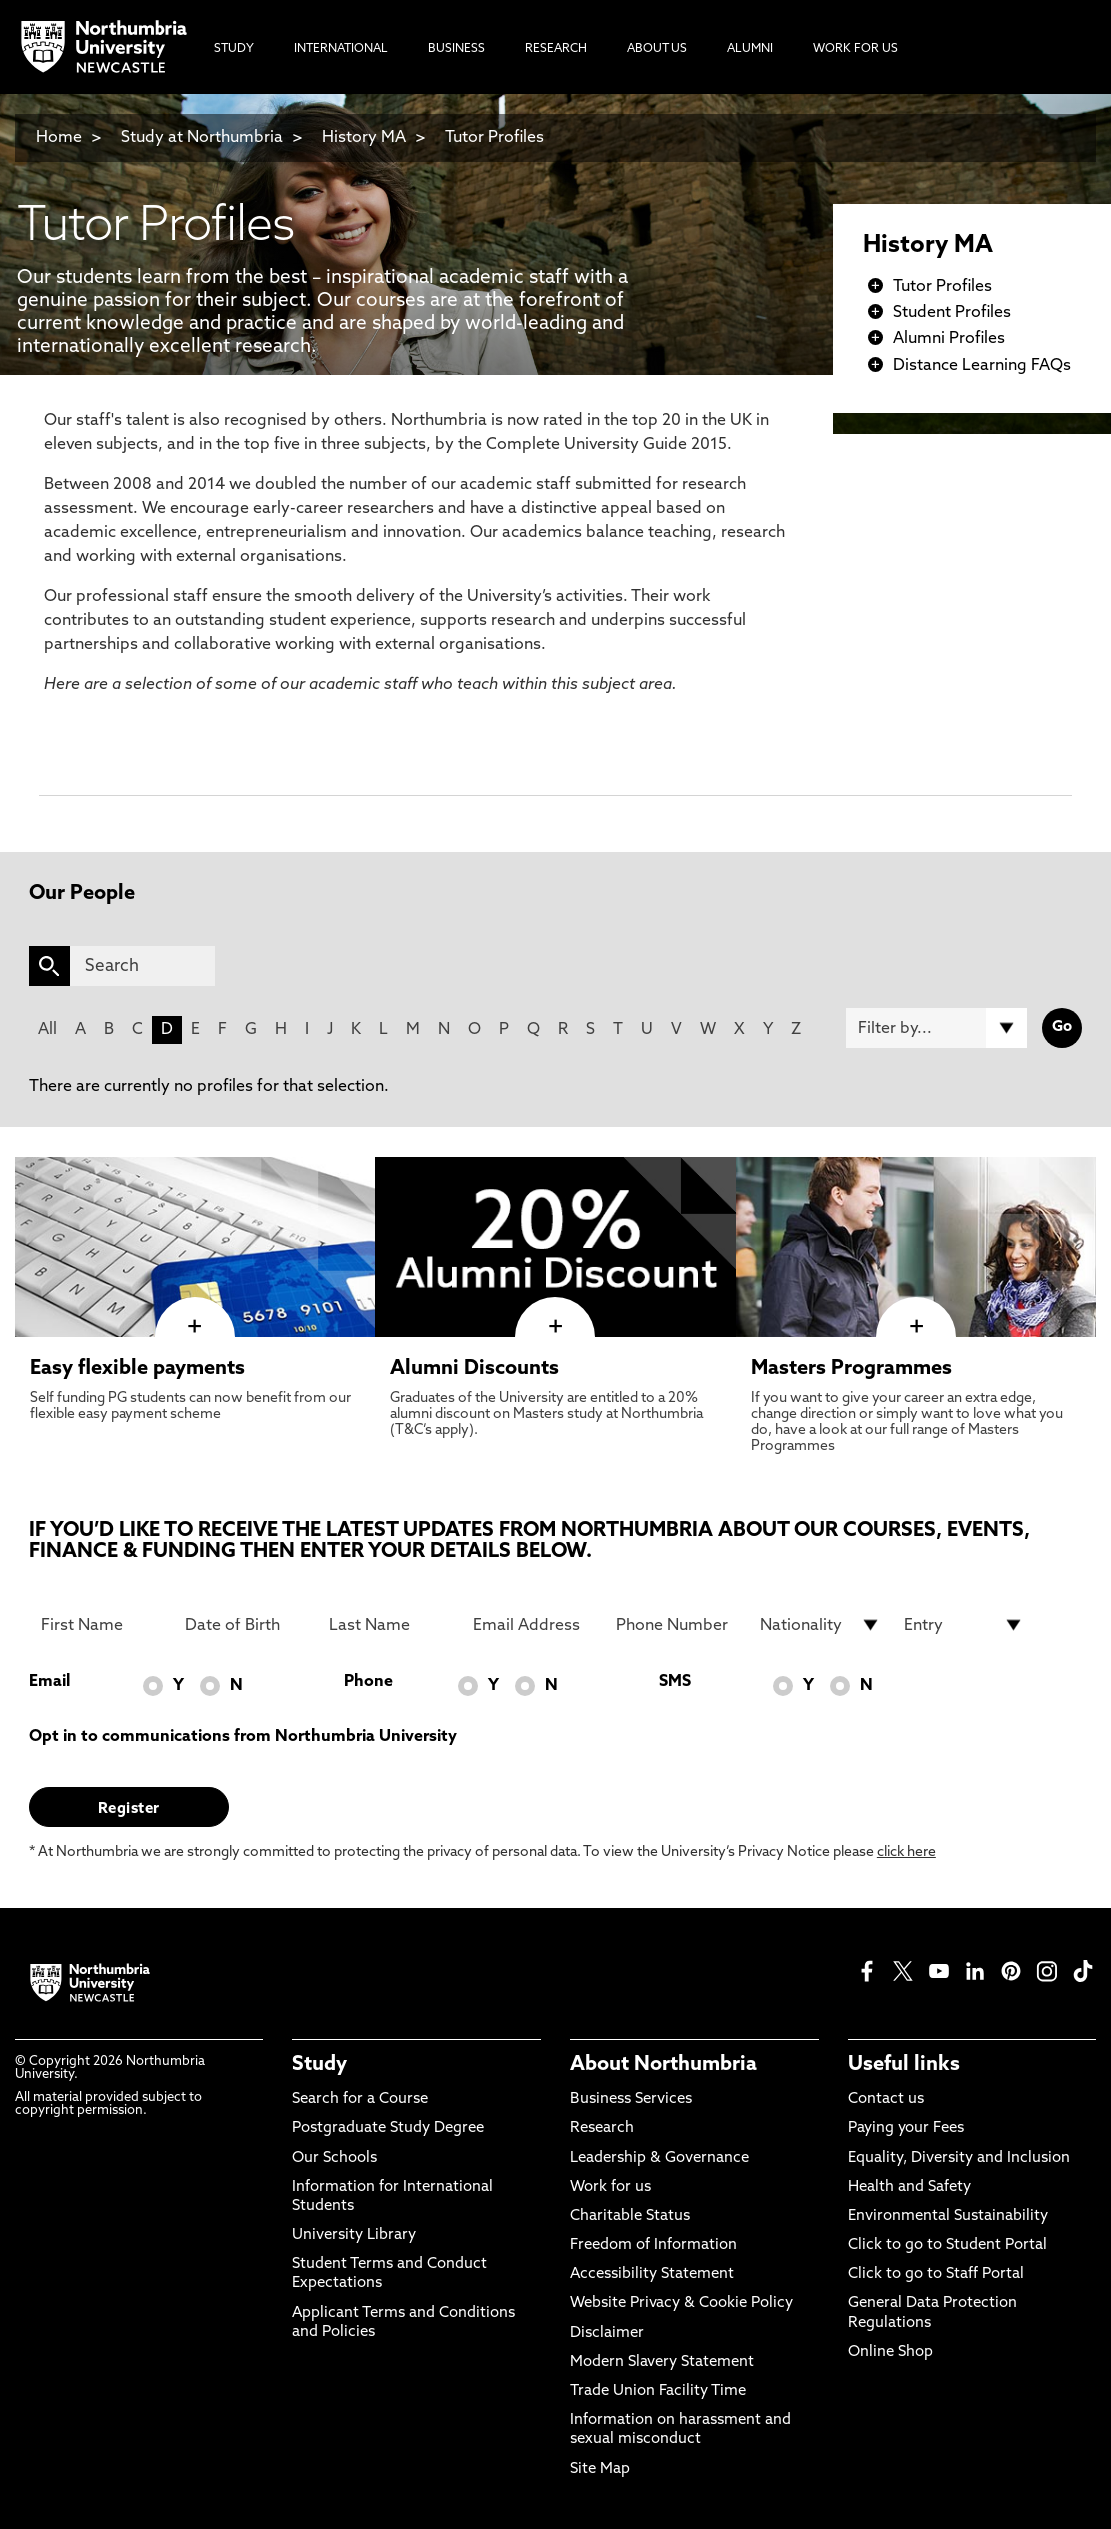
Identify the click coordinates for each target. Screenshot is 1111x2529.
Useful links (904, 2065)
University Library (354, 2235)
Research (602, 2128)
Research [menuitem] (556, 49)
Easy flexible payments (137, 1369)
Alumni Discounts (474, 1369)
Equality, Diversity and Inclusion (959, 2158)
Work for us (610, 2187)
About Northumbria (663, 2065)
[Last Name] (389, 1625)
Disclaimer (607, 2333)
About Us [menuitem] (657, 49)
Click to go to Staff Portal (936, 2274)
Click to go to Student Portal (947, 2245)
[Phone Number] (676, 1625)
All (47, 1030)
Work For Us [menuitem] (855, 49)
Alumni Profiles (949, 339)
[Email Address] (533, 1625)
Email (49, 1682)
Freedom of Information (653, 2245)
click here (906, 1852)
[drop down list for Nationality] (820, 1625)
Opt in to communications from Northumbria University (243, 1737)
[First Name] (101, 1625)
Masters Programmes (851, 1369)
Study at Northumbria (202, 138)
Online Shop (890, 2352)
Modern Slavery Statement (662, 2362)
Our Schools (334, 2158)
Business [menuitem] (456, 49)
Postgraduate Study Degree (388, 2128)
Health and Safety (909, 2187)
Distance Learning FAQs (982, 366)
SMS (675, 1682)
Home (59, 138)
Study (319, 2065)
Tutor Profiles (494, 138)
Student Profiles (952, 313)
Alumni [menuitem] (750, 49)
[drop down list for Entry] (964, 1625)
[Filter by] (936, 1028)
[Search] (142, 966)
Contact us (886, 2099)
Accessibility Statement (652, 2274)
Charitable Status (630, 2216)
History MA (364, 138)
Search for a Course (360, 2099)
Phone (368, 1682)
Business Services (631, 2099)
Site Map (600, 2469)
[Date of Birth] (245, 1625)
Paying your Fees (906, 2128)
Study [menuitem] (234, 49)
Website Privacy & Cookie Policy (681, 2303)
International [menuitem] (341, 49)
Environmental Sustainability (948, 2216)
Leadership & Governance (659, 2158)
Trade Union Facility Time (658, 2391)
